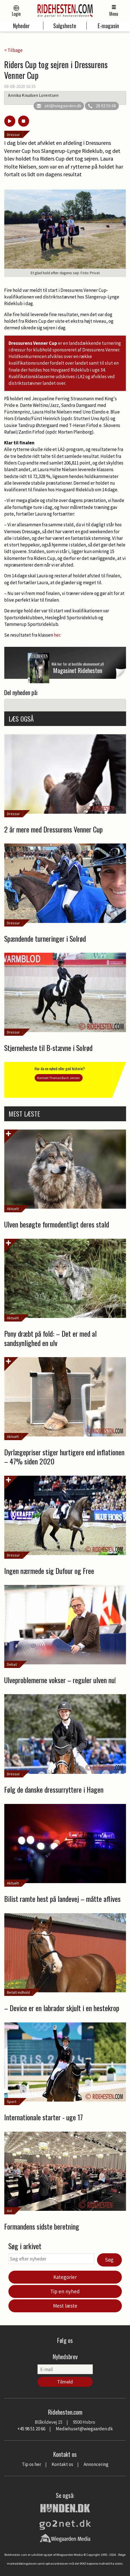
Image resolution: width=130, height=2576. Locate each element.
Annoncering (96, 2464)
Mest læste (65, 2305)
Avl (9, 2210)
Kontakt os (62, 2464)
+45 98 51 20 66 (31, 2429)
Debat (12, 1664)
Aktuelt (13, 1208)
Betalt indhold (18, 1992)
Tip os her (31, 2464)
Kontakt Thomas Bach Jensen (58, 1078)
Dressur (13, 134)
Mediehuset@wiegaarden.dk (84, 2429)
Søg (109, 2259)
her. (58, 635)
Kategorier (65, 2277)
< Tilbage (13, 50)
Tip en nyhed (65, 2291)
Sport (11, 2101)
